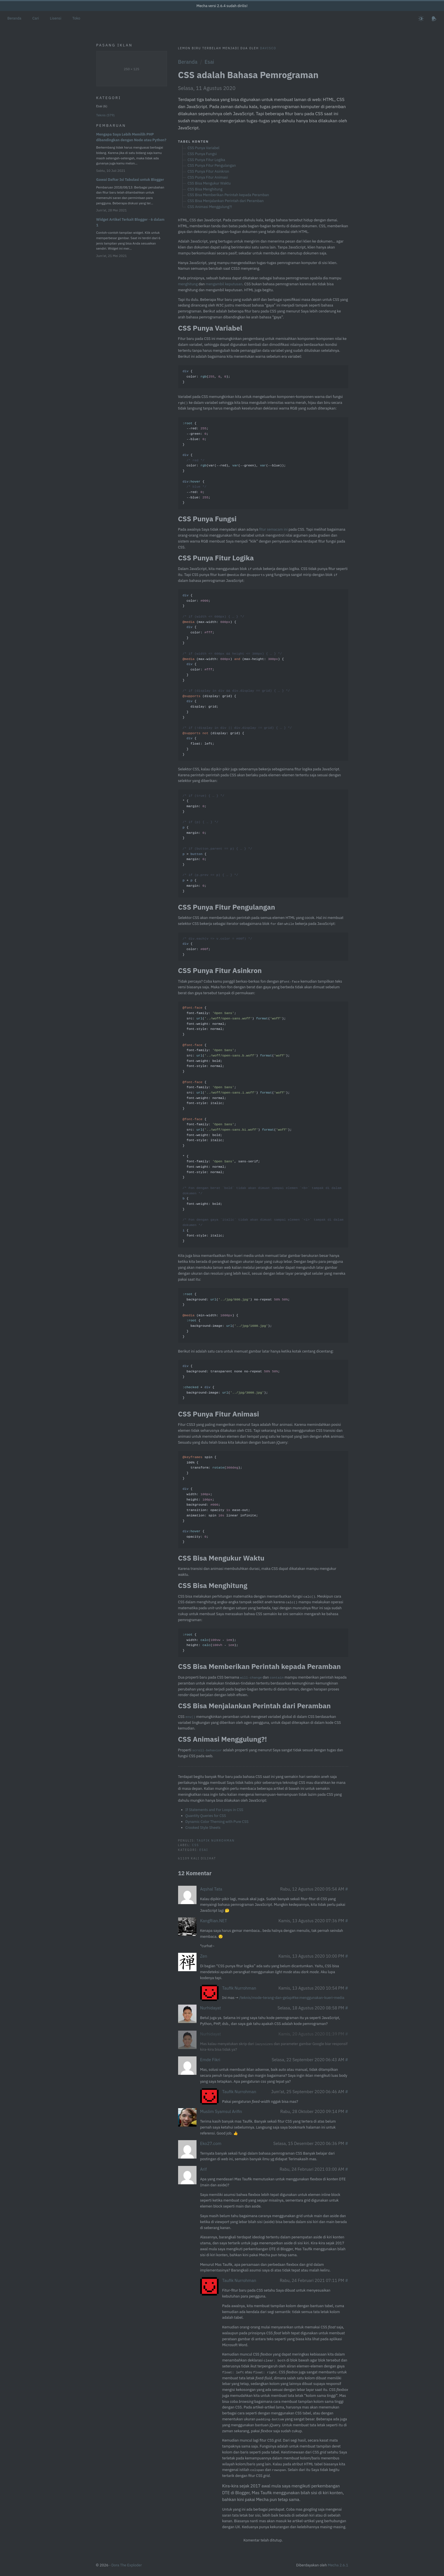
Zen (203, 1956)
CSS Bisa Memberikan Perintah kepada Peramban (228, 194)
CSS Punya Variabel (203, 147)
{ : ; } (217, 946)
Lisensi (55, 18)
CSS (195, 1845)
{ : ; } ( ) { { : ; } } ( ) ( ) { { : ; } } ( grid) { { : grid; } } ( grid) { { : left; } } (237, 675)
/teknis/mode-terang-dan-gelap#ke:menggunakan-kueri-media (291, 1997)
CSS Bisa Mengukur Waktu (208, 183)
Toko (76, 18)
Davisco (268, 48)
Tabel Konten (193, 141)
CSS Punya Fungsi (202, 153)
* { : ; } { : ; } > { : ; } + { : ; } (217, 843)
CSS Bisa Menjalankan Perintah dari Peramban (225, 200)
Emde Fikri (210, 2059)
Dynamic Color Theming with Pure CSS (217, 1821)
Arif (203, 2169)
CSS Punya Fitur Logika (206, 159)
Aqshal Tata (211, 1889)
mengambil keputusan (224, 284)
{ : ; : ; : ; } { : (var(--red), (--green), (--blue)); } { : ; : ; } (234, 463)
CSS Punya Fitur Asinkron (208, 171)
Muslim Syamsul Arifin (221, 2111)
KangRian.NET (213, 1920)
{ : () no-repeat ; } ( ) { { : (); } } (236, 1315)
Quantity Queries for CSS (205, 1815)
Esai (209, 61)
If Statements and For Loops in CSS (214, 1809)
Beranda (14, 18)
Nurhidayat (210, 2008)
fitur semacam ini (273, 529)
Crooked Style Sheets (203, 1827)
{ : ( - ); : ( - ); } (210, 1642)
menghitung (188, 284)
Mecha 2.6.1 (338, 2565)
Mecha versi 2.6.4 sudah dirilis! (222, 5)
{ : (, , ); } (206, 376)
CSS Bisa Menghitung (204, 189)
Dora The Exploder (126, 2565)
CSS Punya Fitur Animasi (207, 177)
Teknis (105, 115)
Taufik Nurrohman (216, 1840)
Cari (35, 18)
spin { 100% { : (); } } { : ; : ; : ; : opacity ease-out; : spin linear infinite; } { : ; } (220, 1499)
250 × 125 (131, 69)
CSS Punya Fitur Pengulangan (211, 165)
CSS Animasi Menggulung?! (209, 206)
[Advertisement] (131, 349)
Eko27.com (210, 2143)
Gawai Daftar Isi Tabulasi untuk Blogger (130, 179)
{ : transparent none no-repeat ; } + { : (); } (231, 1382)
